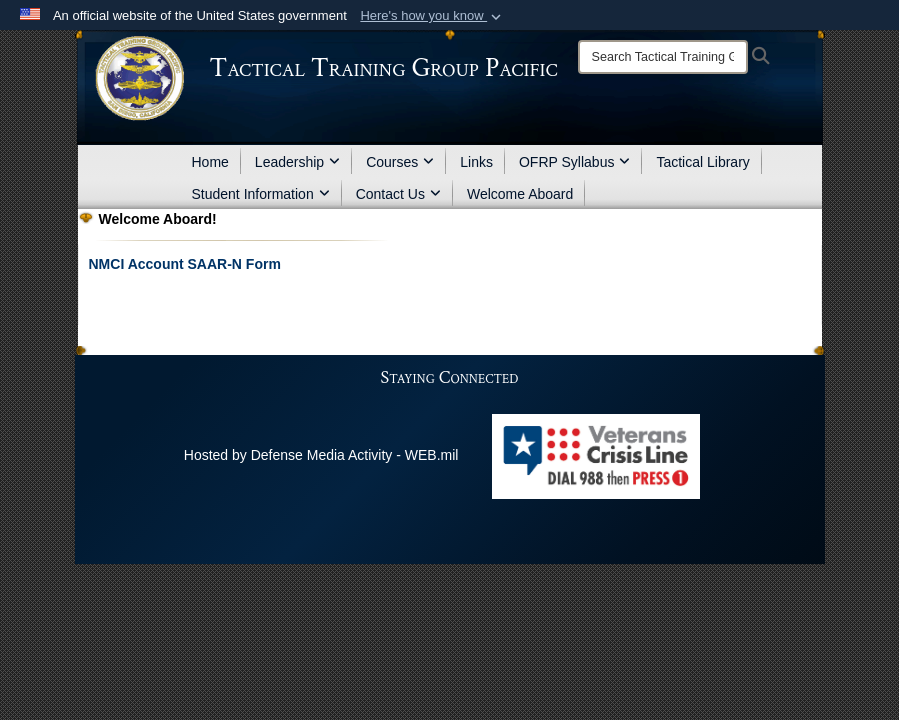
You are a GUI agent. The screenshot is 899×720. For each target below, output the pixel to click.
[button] (432, 16)
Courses (400, 162)
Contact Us (398, 194)
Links (476, 162)
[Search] (663, 57)
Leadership (297, 162)
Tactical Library (702, 162)
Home (210, 162)
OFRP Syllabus (574, 162)
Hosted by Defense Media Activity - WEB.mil (321, 455)
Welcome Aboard (520, 194)
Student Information (261, 194)
